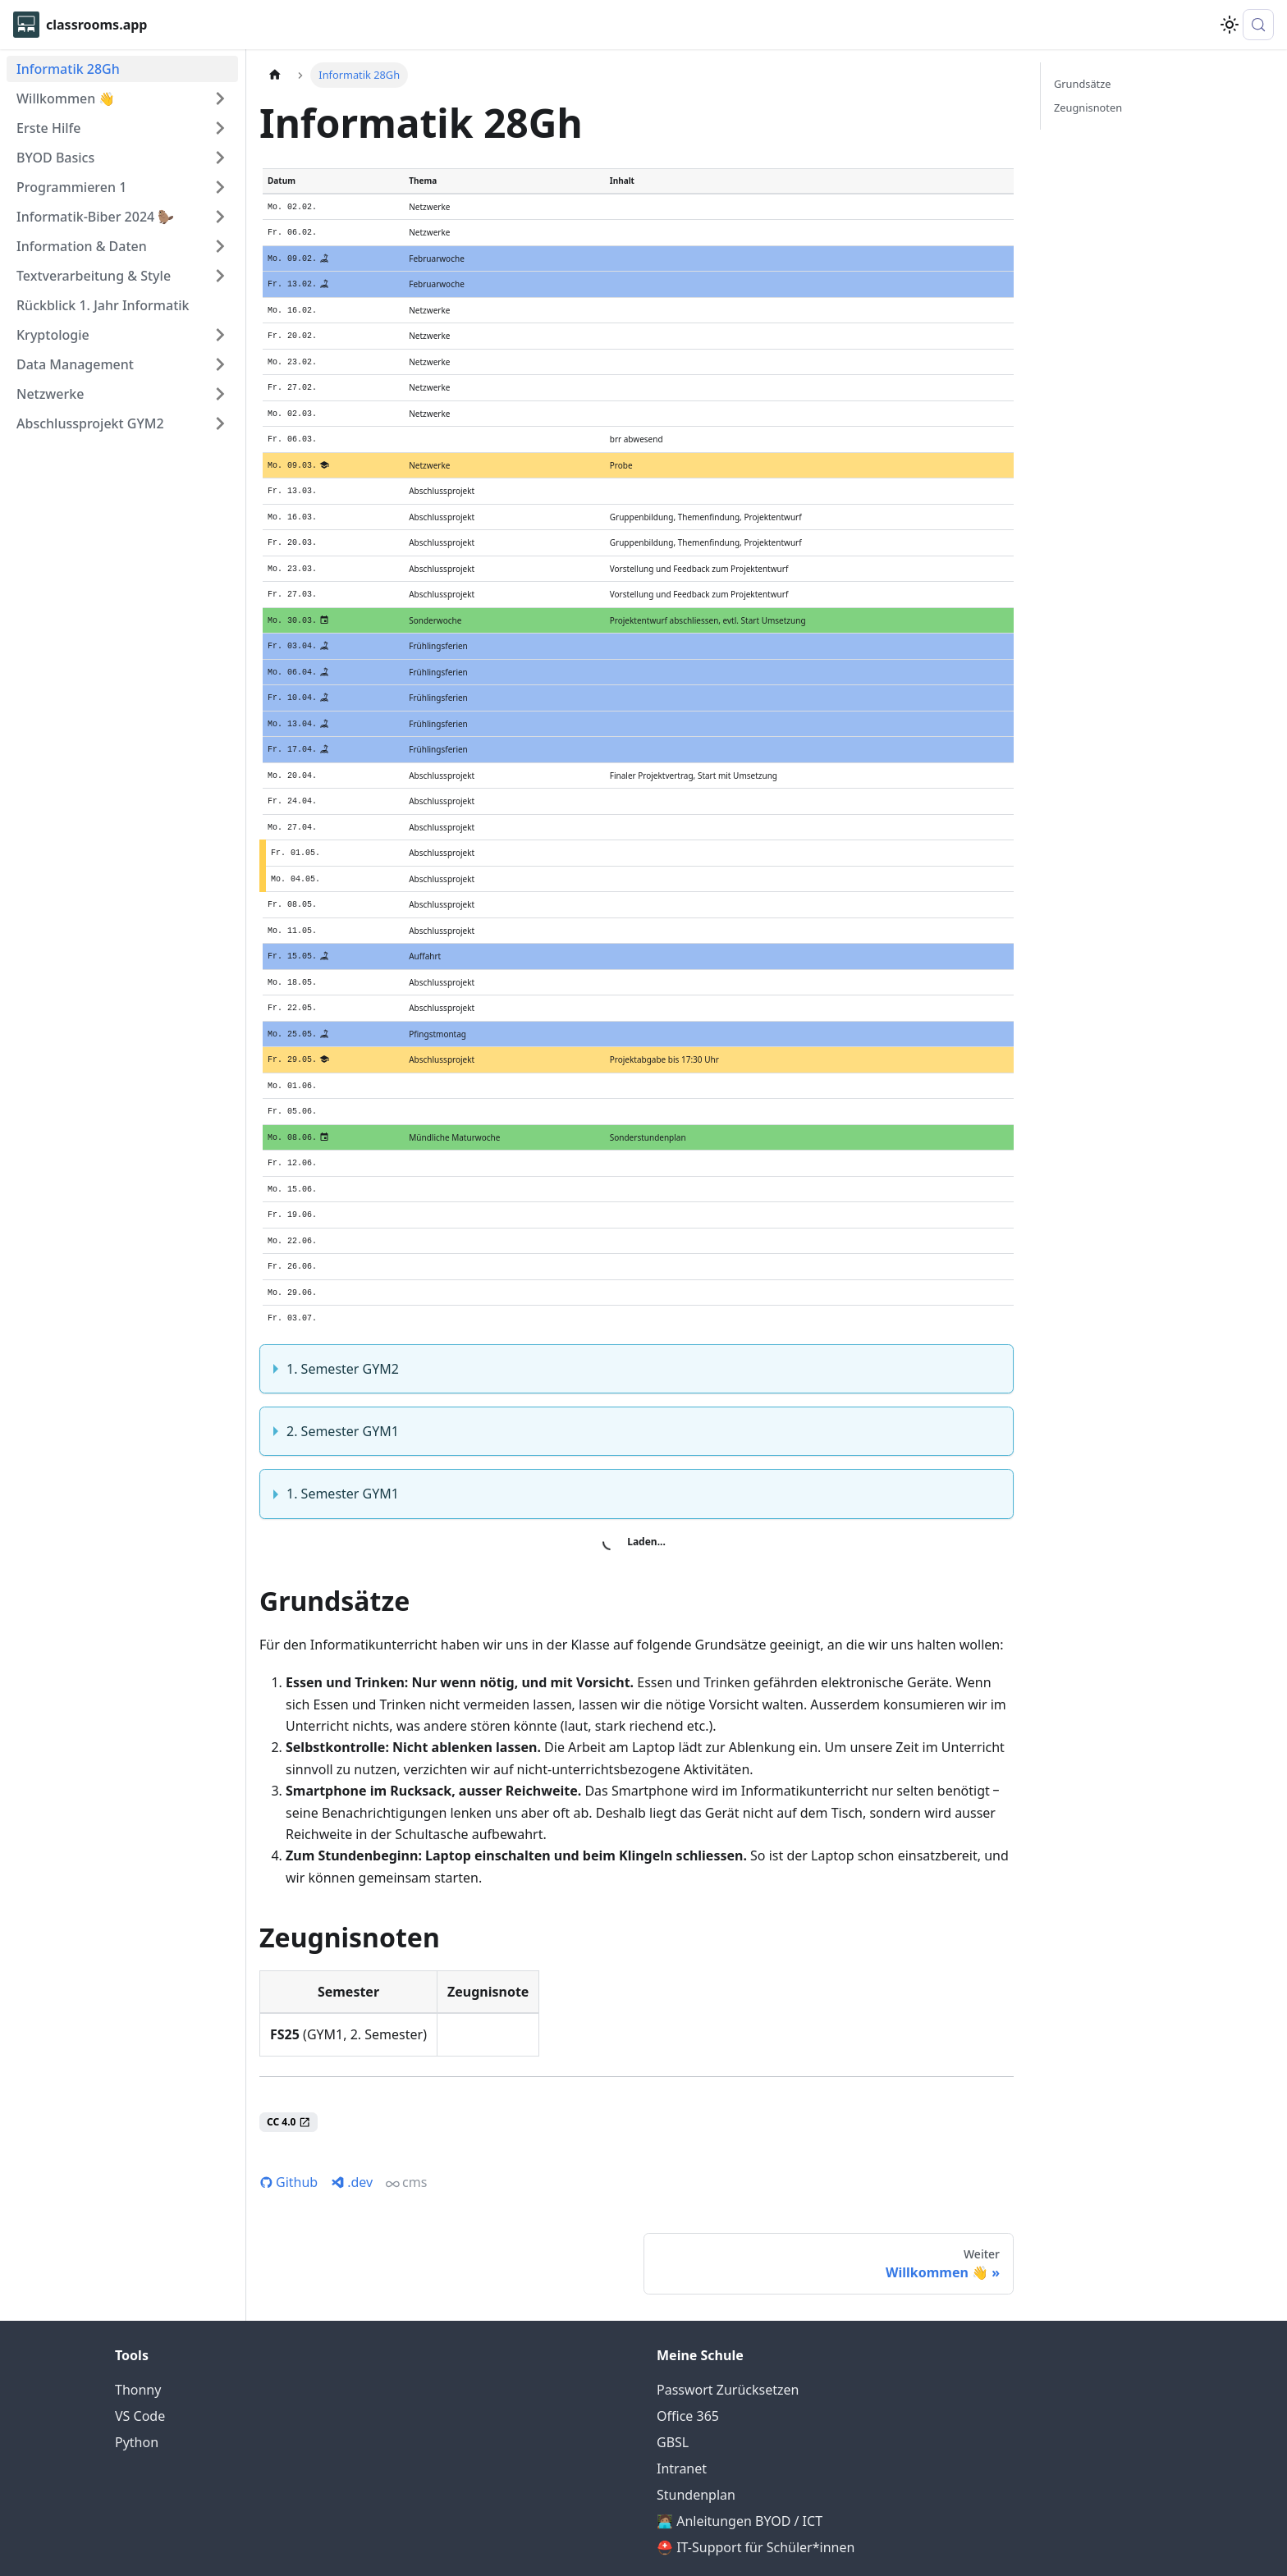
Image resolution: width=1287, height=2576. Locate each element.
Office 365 (688, 2345)
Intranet (682, 2397)
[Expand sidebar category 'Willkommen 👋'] (220, 98)
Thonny (138, 2318)
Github (288, 2110)
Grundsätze (1082, 83)
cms (406, 2110)
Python (136, 2371)
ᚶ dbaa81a (644, 2540)
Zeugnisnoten (1088, 107)
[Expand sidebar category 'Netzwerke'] (220, 394)
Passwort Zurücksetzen (728, 2318)
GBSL (673, 2371)
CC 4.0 (288, 2050)
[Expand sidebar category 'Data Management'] (220, 364)
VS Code (140, 2345)
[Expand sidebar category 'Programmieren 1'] (220, 187)
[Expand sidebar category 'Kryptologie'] (220, 335)
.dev (352, 2110)
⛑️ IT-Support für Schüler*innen (755, 2476)
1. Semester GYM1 (342, 1421)
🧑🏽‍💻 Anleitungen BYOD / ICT (739, 2450)
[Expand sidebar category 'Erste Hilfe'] (220, 128)
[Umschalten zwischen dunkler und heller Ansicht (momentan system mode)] (1229, 24)
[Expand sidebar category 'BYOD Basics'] (220, 157)
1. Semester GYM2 (342, 1297)
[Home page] (275, 75)
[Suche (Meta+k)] (1258, 24)
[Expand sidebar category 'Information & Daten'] (220, 246)
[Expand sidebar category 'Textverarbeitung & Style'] (220, 276)
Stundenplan (696, 2423)
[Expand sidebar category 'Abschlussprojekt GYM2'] (220, 423)
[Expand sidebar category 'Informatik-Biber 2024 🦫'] (220, 217)
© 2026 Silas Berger (532, 2515)
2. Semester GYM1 (342, 1359)
